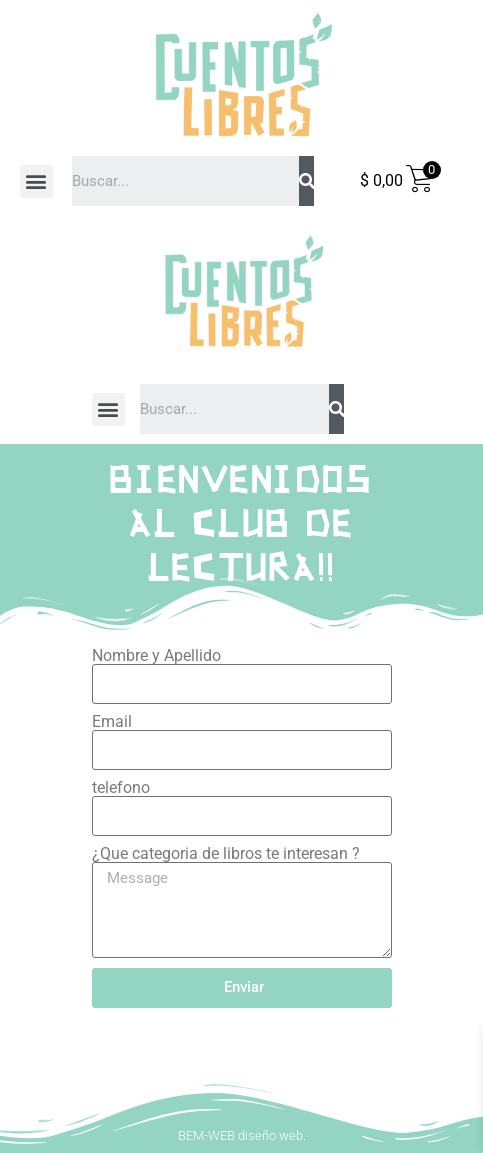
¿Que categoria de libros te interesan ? (226, 854)
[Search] (306, 181)
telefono (121, 788)
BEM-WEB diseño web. (242, 1135)
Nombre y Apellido (156, 656)
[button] (36, 181)
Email (112, 722)
